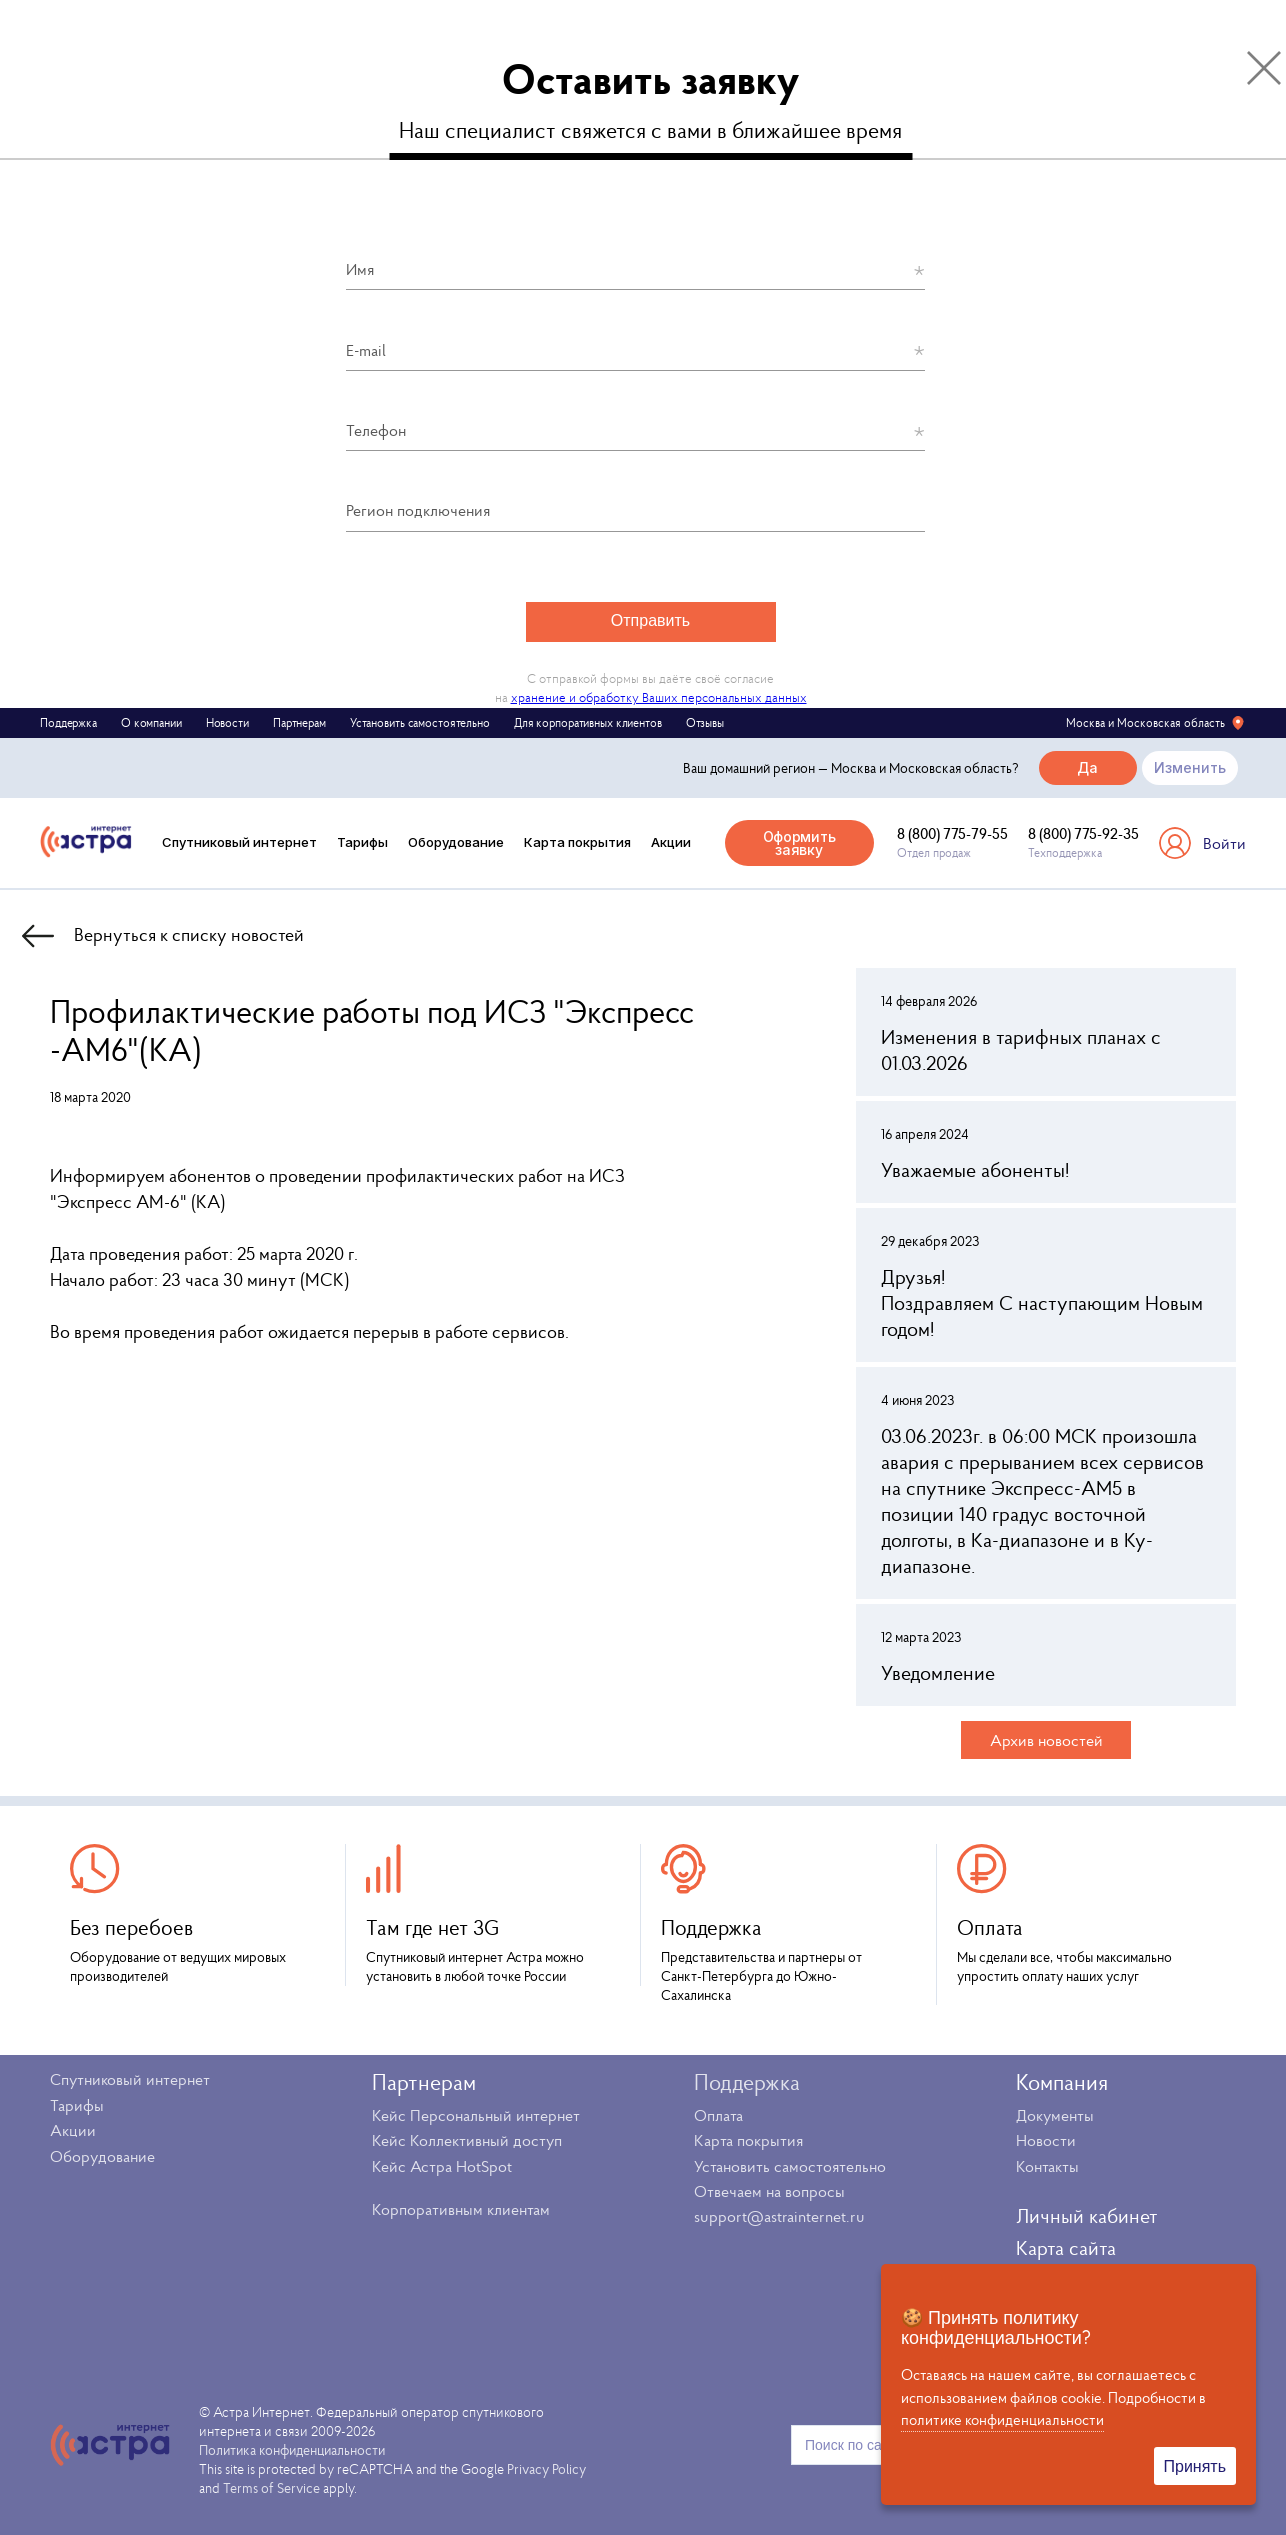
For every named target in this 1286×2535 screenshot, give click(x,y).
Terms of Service (271, 2488)
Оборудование (456, 842)
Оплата (718, 2115)
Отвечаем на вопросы (769, 2191)
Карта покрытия (577, 842)
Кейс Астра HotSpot (442, 2166)
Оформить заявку (799, 843)
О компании (151, 723)
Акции (671, 842)
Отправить (650, 620)
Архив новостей (1046, 1740)
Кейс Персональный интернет (476, 2115)
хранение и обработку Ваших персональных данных (659, 697)
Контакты (1047, 2166)
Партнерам (299, 723)
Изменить (1190, 767)
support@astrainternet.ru (779, 2216)
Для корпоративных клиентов (588, 722)
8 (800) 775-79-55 (952, 833)
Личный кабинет (1087, 2216)
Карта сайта (1066, 2248)
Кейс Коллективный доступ (467, 2140)
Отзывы (705, 723)
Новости (227, 723)
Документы (1055, 2115)
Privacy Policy (546, 2469)
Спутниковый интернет (239, 842)
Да (1087, 767)
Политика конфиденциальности (292, 2450)
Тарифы (362, 842)
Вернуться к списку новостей (189, 934)
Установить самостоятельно (420, 723)
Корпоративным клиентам (461, 2209)
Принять (1195, 2466)
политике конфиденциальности (1002, 2419)
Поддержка (68, 723)
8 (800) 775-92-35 (1083, 833)
